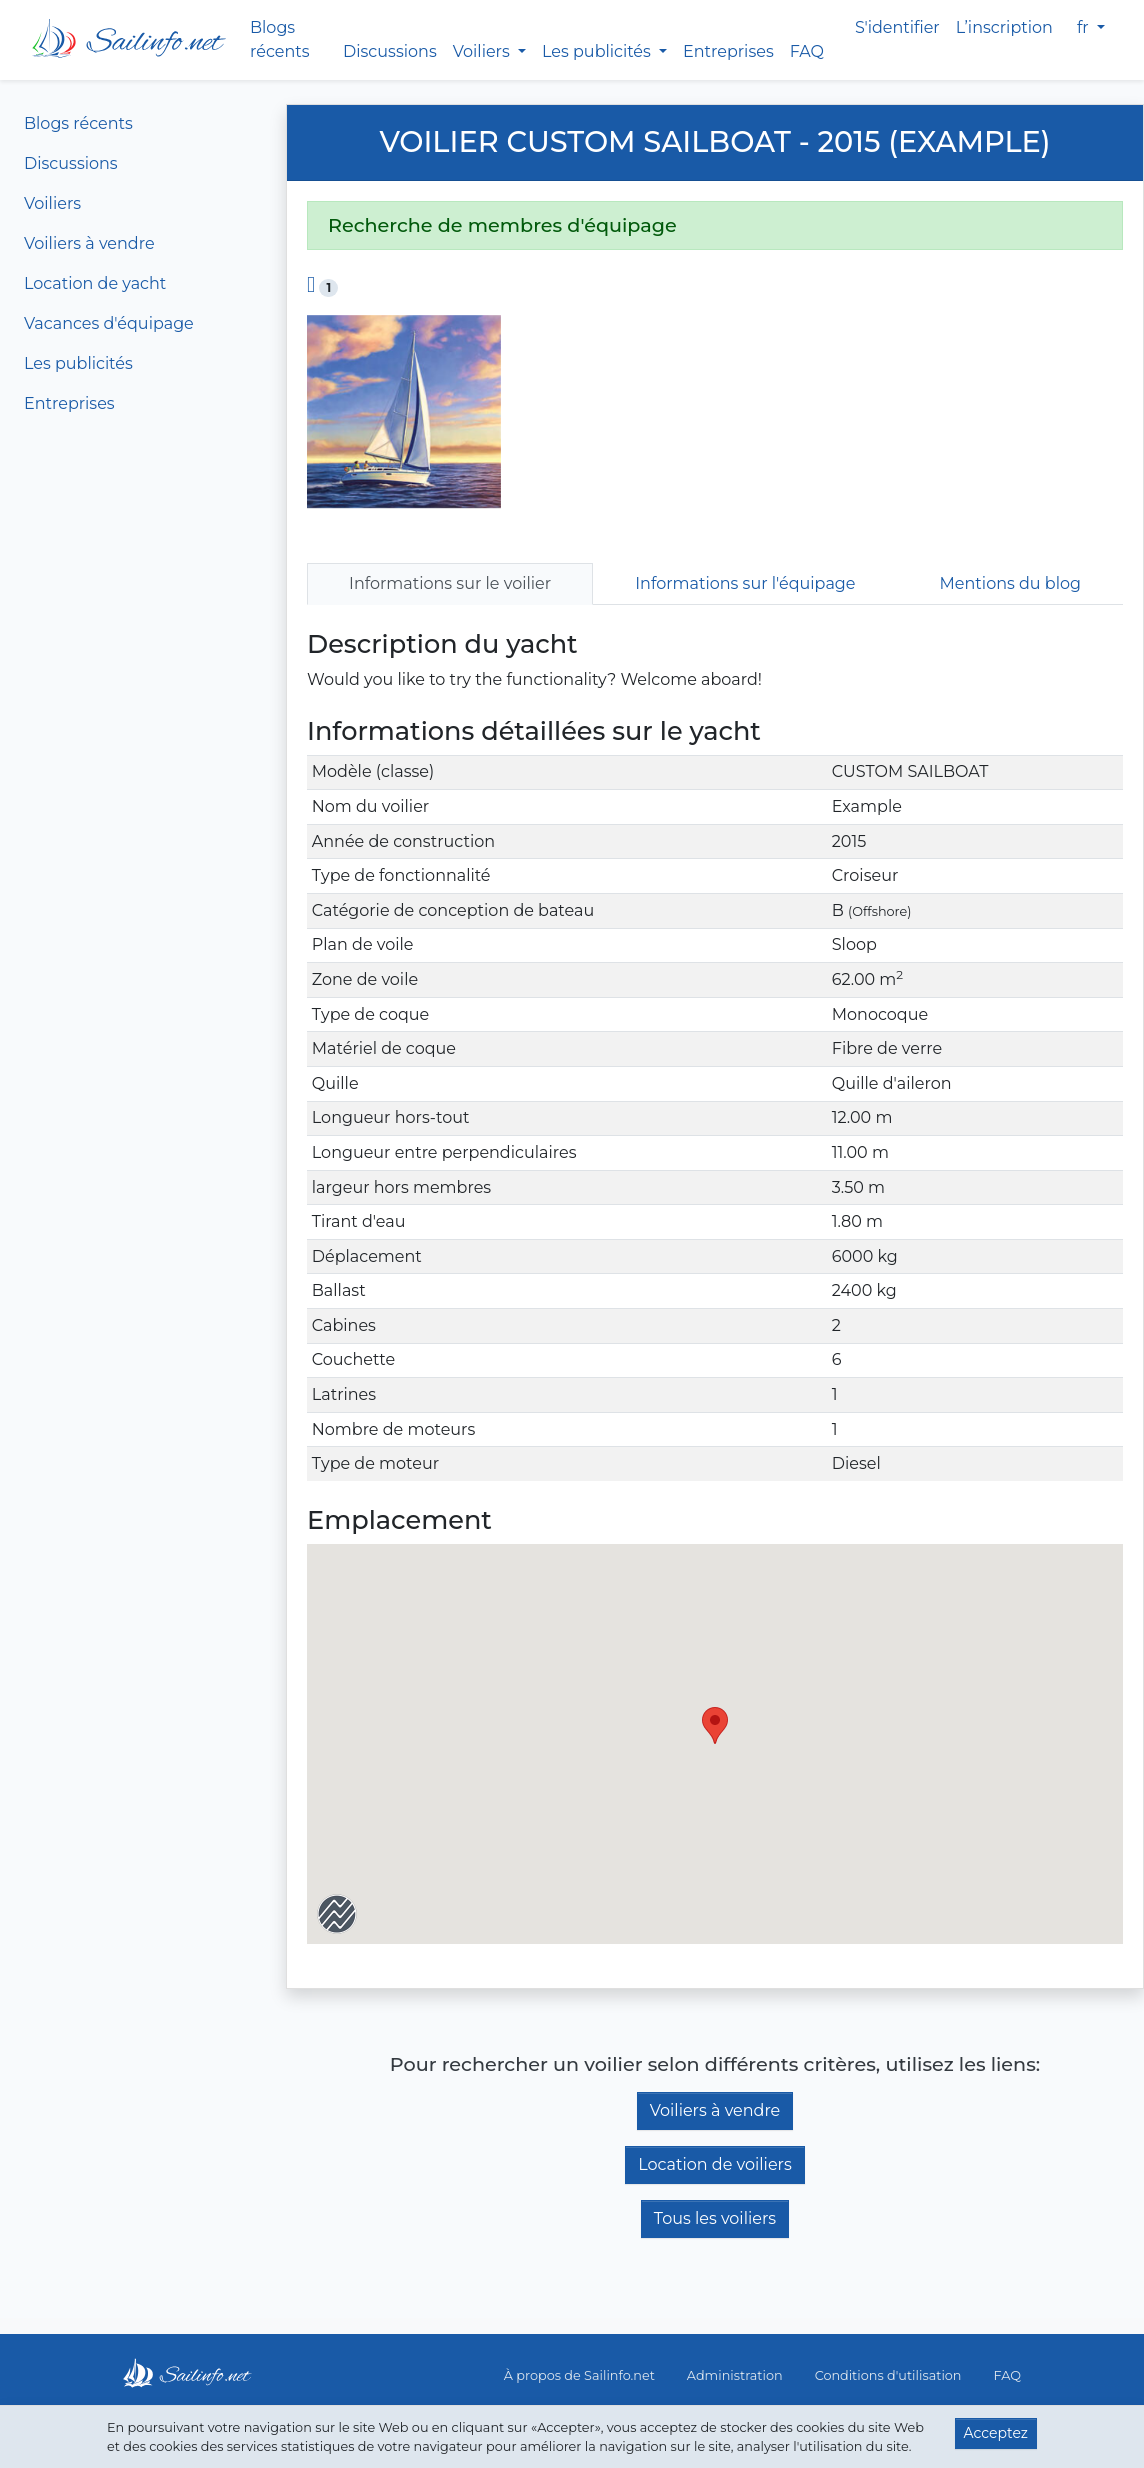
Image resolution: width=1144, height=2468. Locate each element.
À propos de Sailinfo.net (579, 2375)
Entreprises (728, 51)
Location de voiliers (715, 2164)
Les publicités (78, 363)
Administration (735, 2375)
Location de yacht (95, 283)
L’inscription (1004, 27)
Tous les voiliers (715, 2218)
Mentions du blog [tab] (1010, 583)
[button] (715, 1725)
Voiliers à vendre (89, 243)
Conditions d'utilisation (888, 2375)
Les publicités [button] (598, 51)
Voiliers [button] (483, 51)
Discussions (390, 51)
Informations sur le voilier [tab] (450, 583)
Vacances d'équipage (109, 323)
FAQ (807, 51)
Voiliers (52, 203)
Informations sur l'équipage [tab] (745, 583)
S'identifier (897, 27)
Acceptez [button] (996, 2433)
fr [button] (1085, 27)
